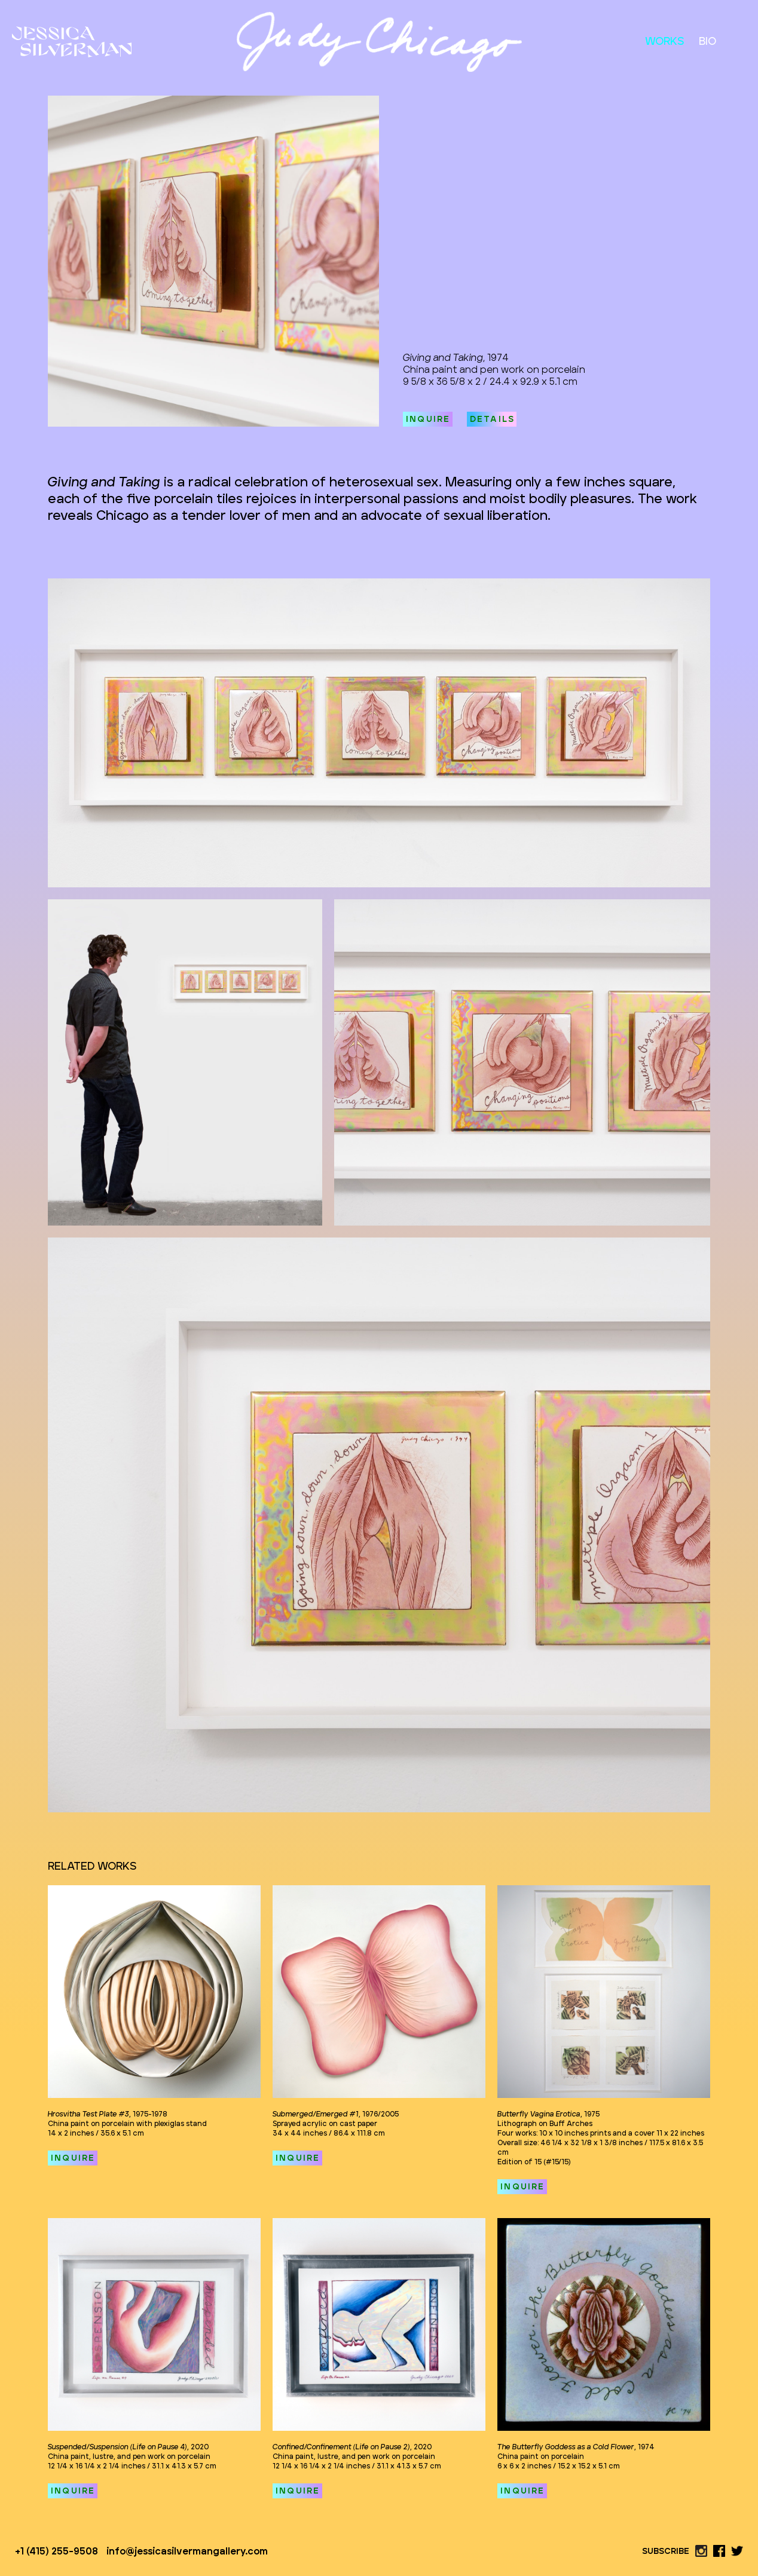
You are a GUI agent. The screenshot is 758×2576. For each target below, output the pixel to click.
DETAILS (492, 419)
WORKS (664, 41)
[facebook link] (719, 2551)
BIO (707, 41)
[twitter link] (737, 2551)
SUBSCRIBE (665, 2551)
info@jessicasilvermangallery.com (187, 2551)
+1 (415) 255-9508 (56, 2551)
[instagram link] (701, 2551)
